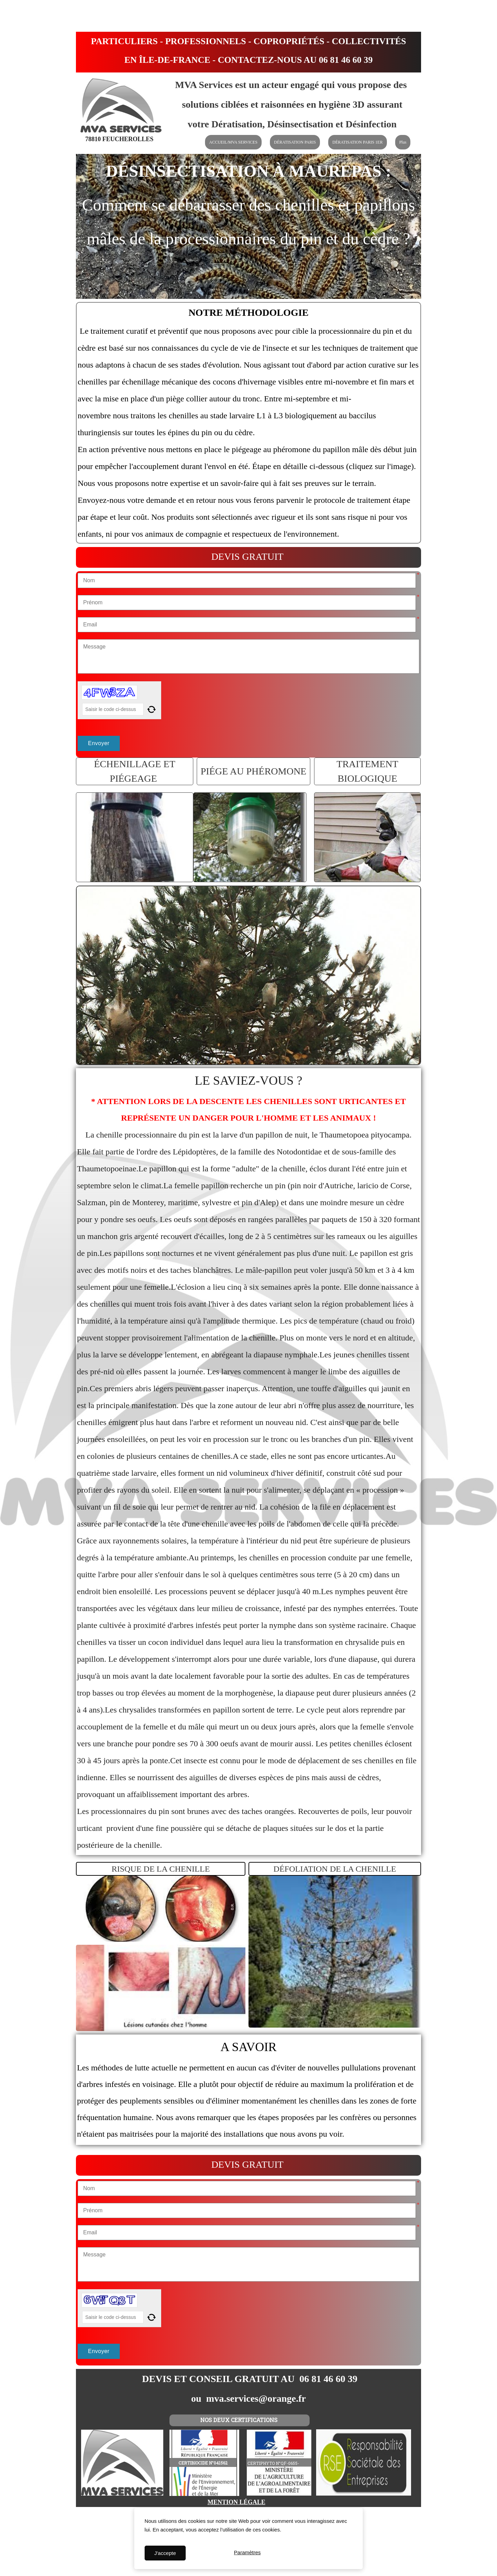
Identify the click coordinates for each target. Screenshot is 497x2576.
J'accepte (165, 2553)
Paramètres (247, 2553)
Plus (403, 142)
